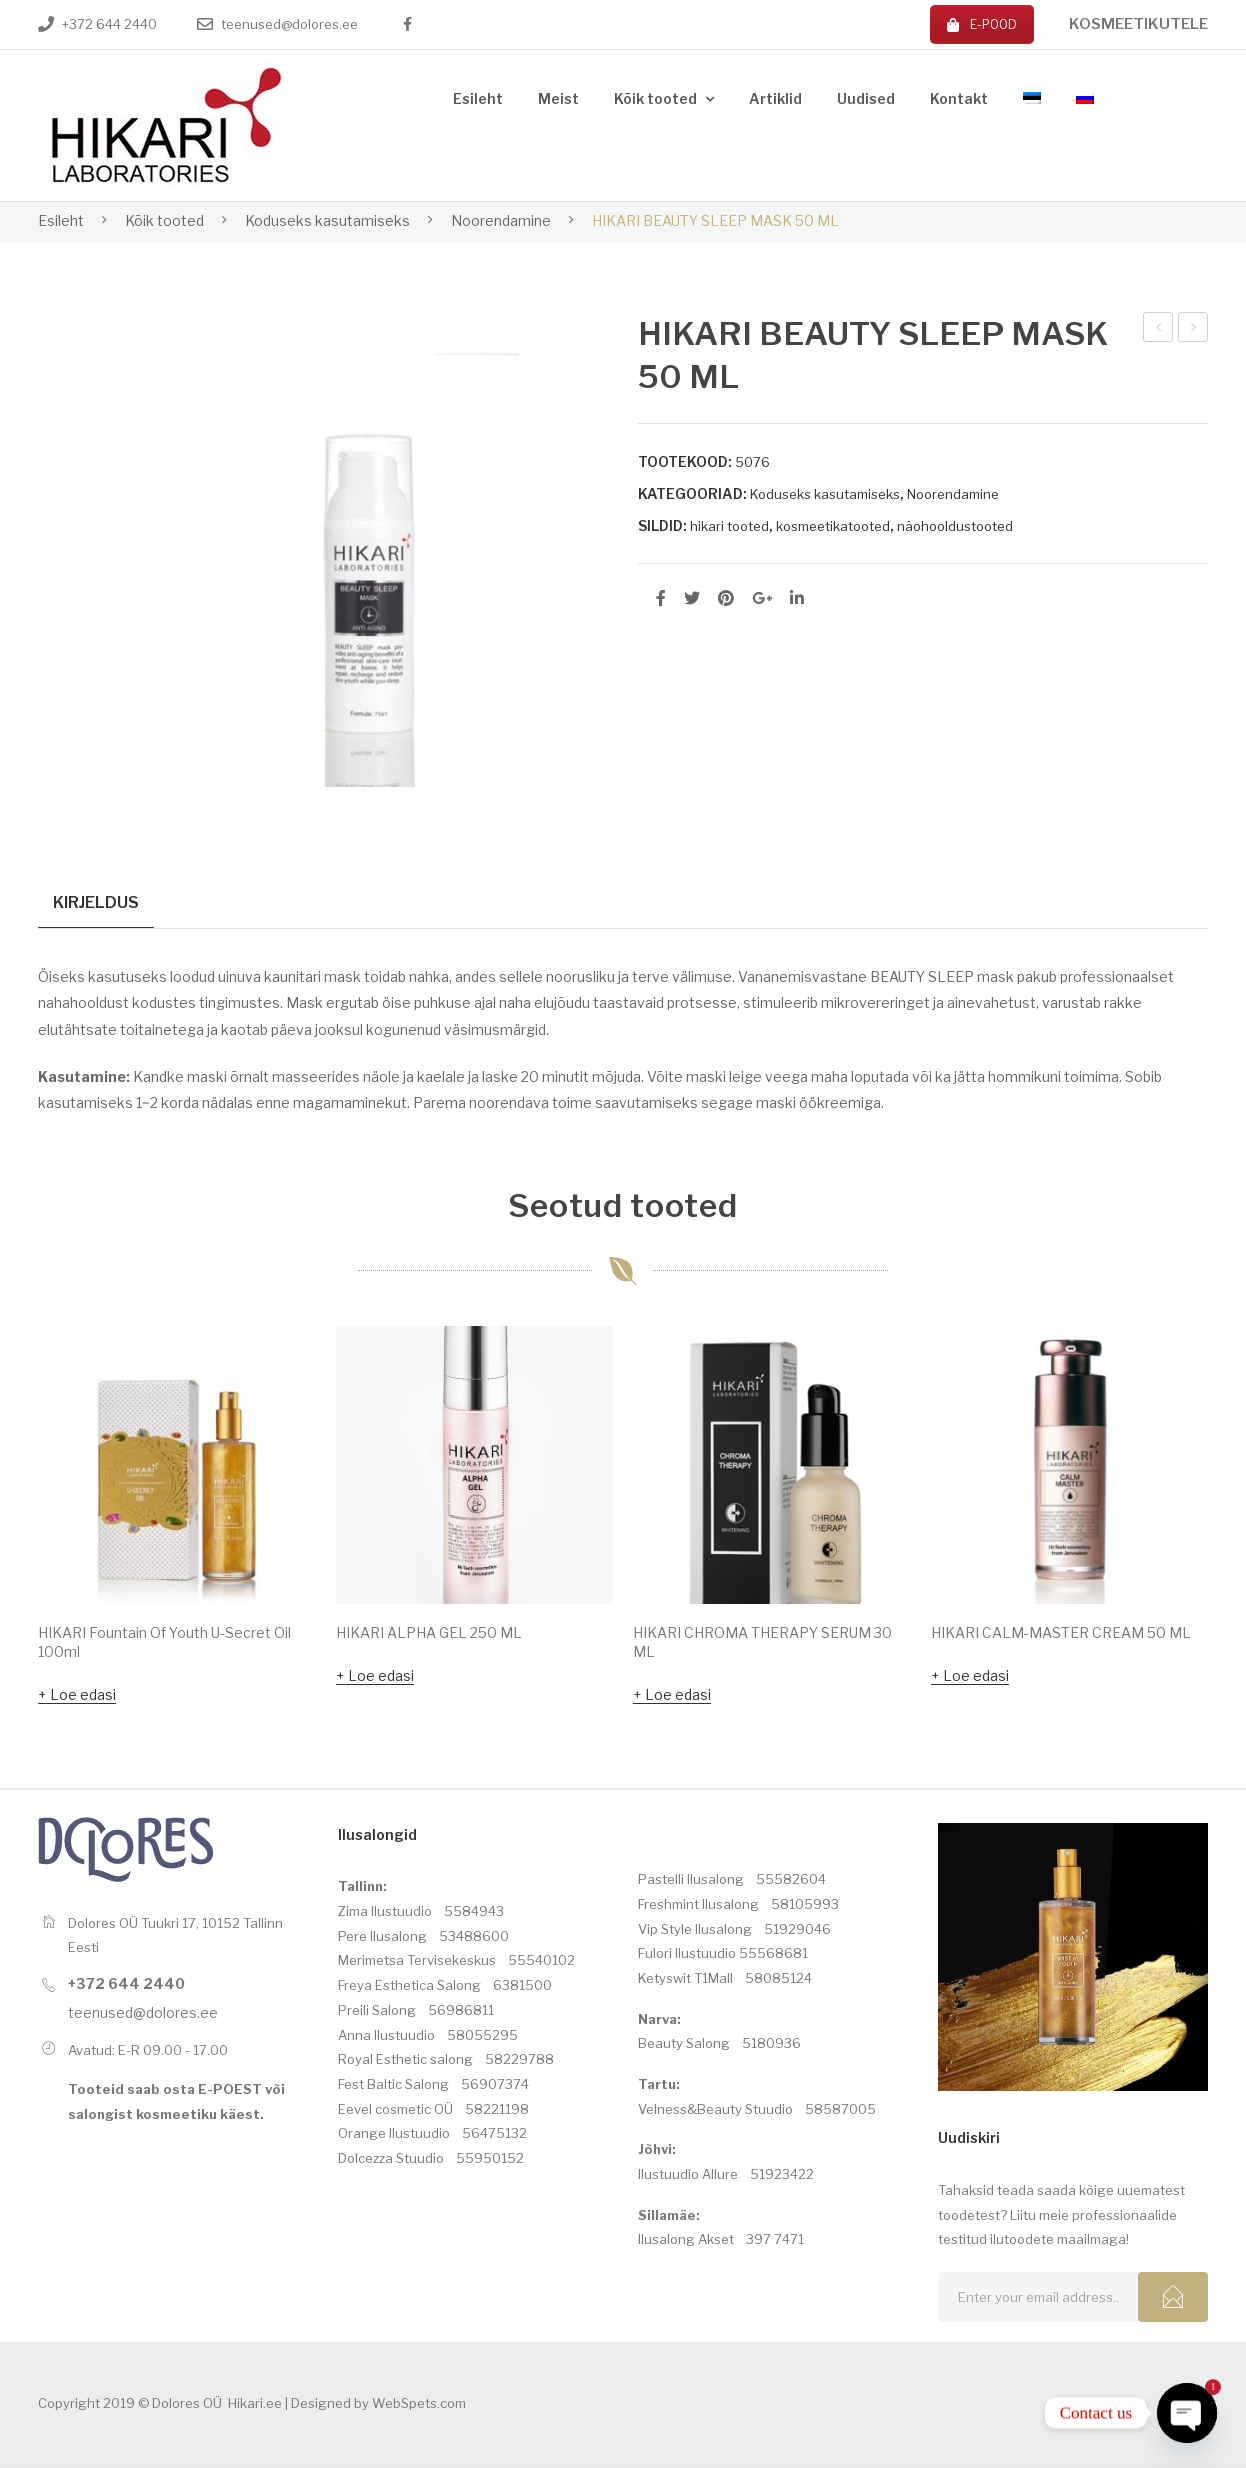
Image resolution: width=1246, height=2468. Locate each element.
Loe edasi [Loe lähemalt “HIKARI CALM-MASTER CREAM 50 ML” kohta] (976, 1679)
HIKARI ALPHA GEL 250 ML (429, 1636)
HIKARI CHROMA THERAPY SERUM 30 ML (762, 1646)
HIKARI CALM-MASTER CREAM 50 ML (1193, 330)
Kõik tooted (164, 220)
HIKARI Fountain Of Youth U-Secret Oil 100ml (164, 1646)
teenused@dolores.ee (289, 24)
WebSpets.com (419, 2408)
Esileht (61, 220)
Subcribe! (1173, 2302)
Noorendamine (501, 220)
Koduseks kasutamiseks (327, 220)
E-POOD (982, 24)
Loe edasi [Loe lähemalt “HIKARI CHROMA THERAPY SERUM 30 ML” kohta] (678, 1698)
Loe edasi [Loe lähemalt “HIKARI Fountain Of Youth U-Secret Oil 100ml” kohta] (83, 1698)
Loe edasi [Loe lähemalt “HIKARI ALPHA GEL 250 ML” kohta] (381, 1679)
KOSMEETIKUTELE (1138, 24)
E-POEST (230, 2094)
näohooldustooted (955, 526)
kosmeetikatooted (833, 526)
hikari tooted (729, 526)
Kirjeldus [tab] (96, 902)
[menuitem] (478, 99)
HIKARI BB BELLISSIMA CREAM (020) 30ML (1159, 330)
